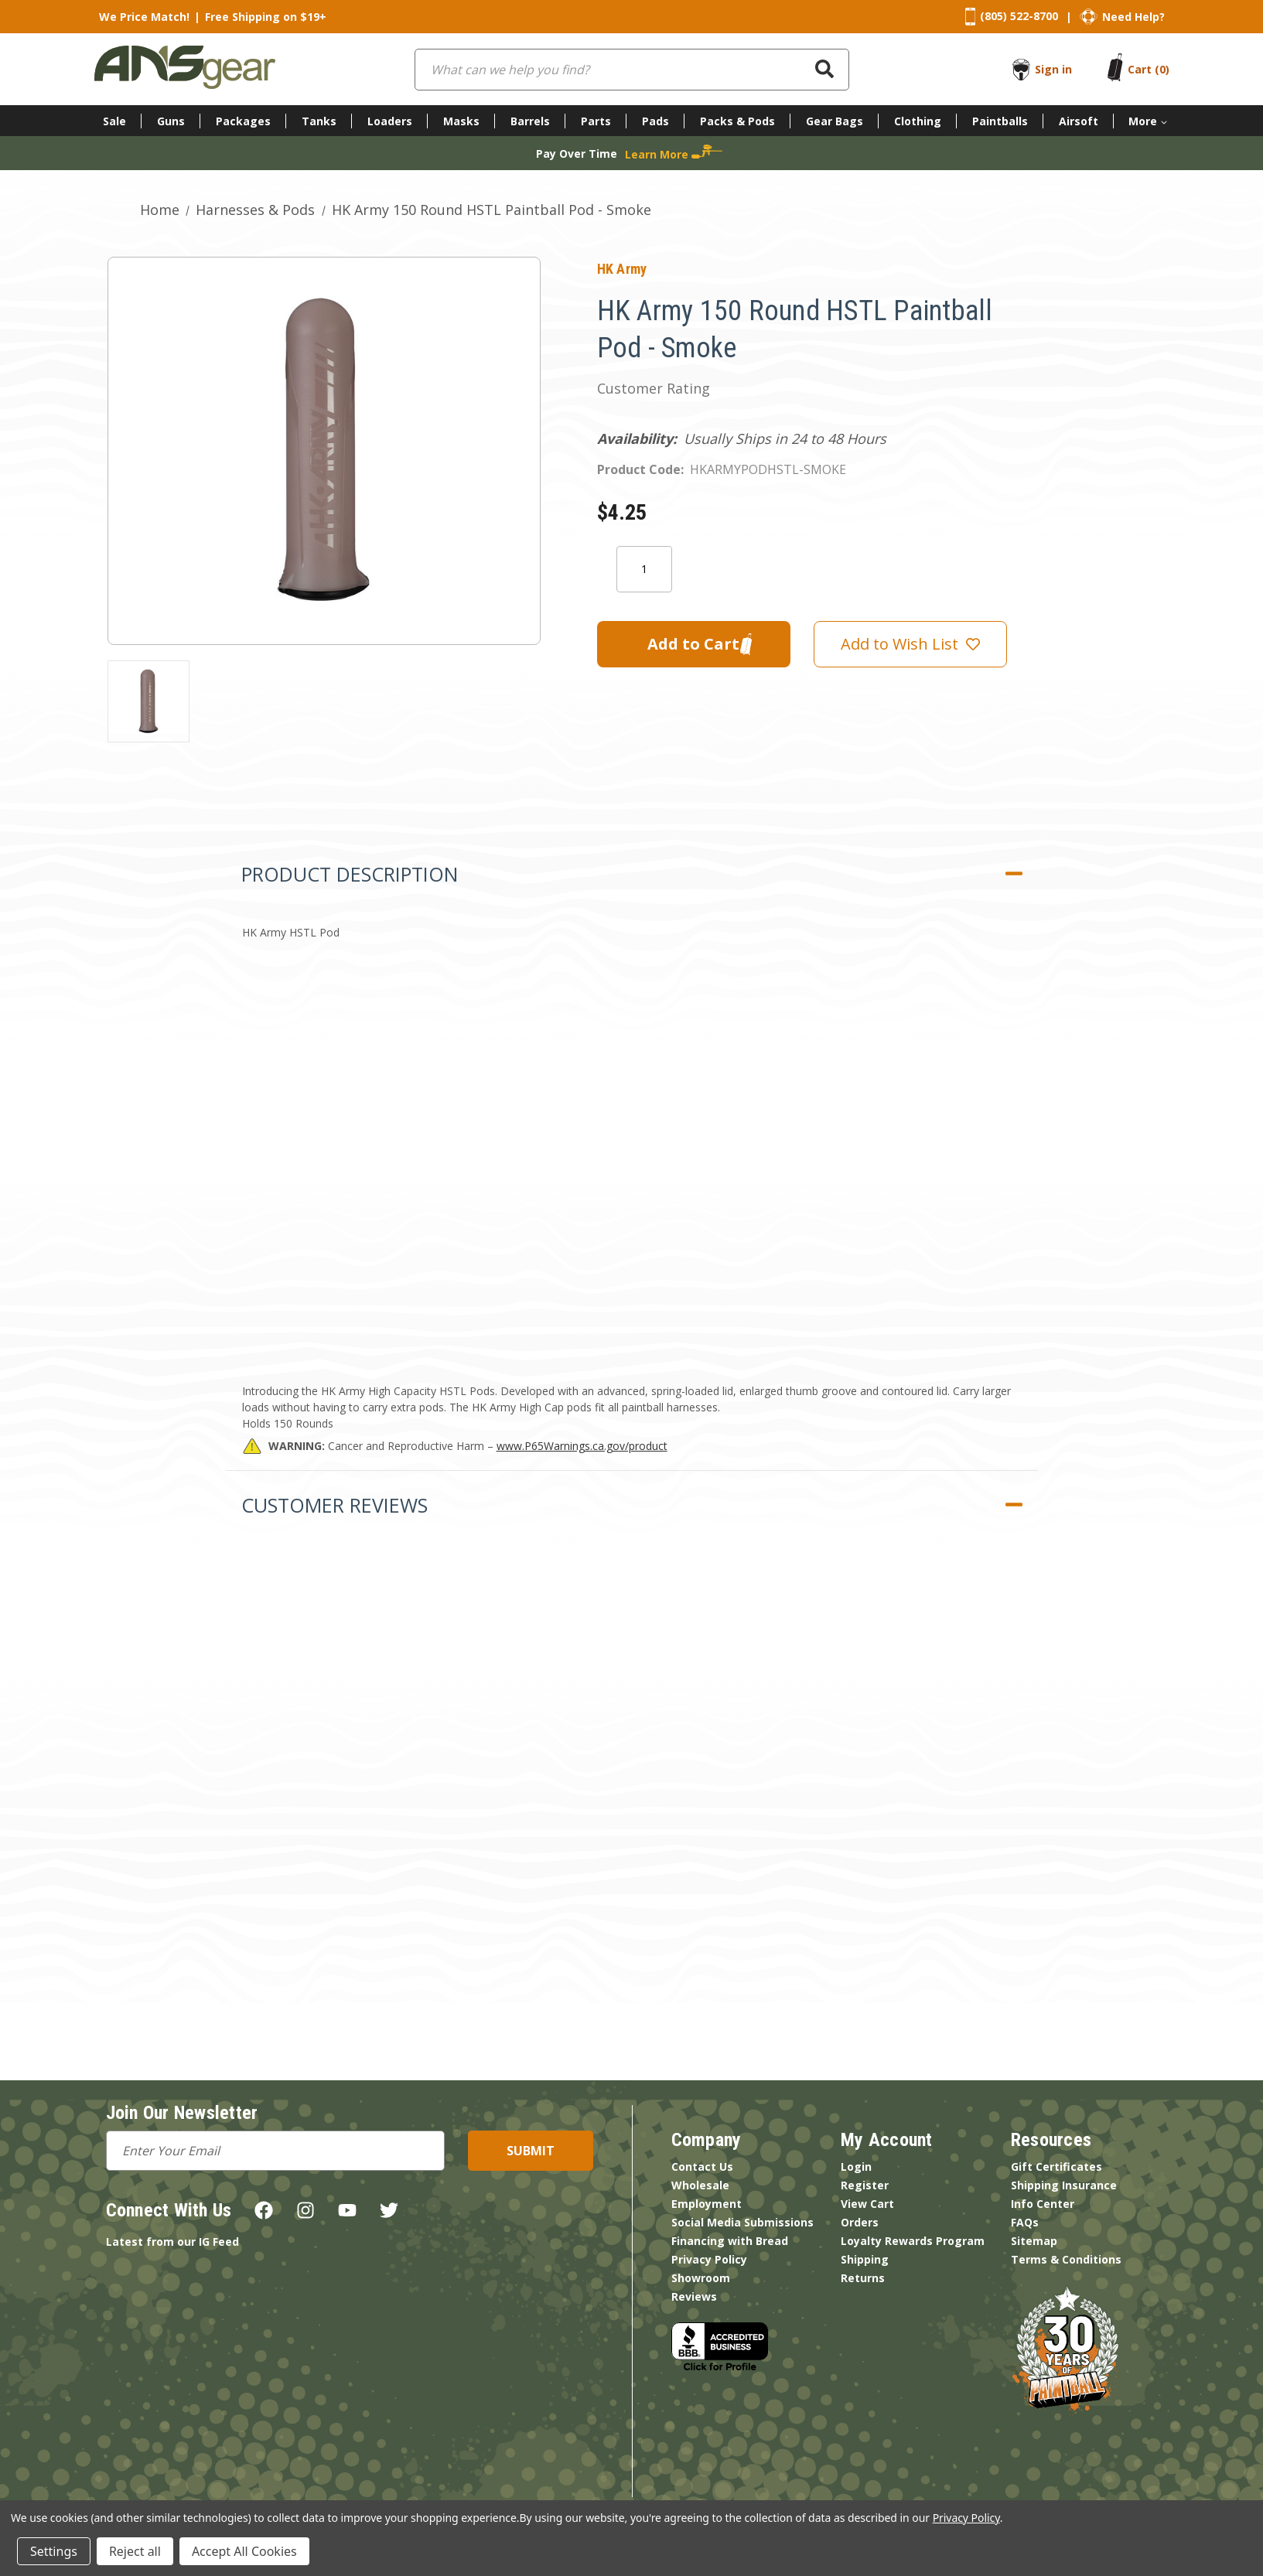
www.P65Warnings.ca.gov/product (582, 1445)
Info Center (1042, 2203)
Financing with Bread (729, 2240)
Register (865, 2185)
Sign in (1053, 69)
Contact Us (702, 2166)
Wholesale (700, 2185)
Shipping (865, 2259)
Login (856, 2166)
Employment (706, 2203)
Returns (863, 2278)
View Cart (867, 2203)
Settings (53, 2551)
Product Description (349, 874)
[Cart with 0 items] (1148, 69)
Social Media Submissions (742, 2222)
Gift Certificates (1056, 2166)
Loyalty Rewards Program (913, 2240)
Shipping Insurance (1064, 2185)
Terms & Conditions (1066, 2259)
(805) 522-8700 (1019, 16)
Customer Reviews (334, 1505)
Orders (860, 2222)
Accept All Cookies (244, 2551)
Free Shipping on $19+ (265, 16)
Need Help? (1133, 16)
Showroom (700, 2278)
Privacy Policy (709, 2259)
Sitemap (1034, 2240)
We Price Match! (144, 16)
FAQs (1025, 2222)
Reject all (135, 2551)
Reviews (694, 2296)
